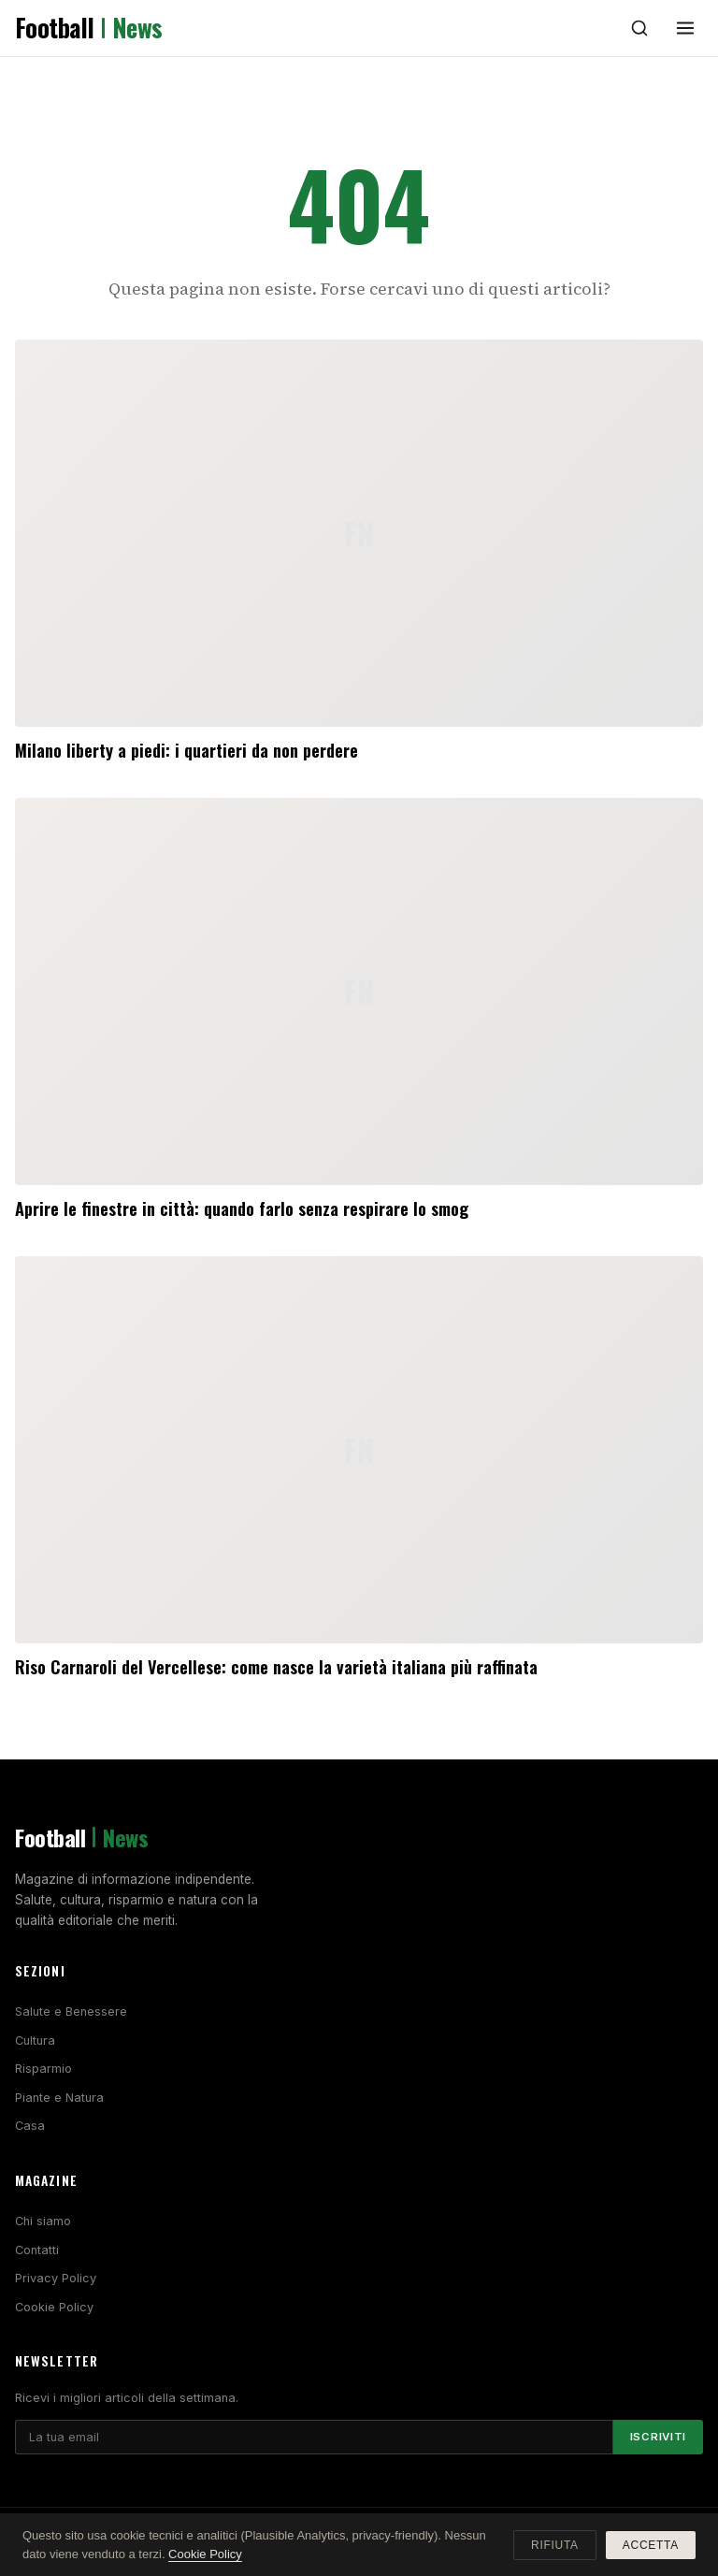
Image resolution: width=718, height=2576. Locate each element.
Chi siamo (43, 2221)
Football (89, 28)
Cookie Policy (54, 2307)
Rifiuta (555, 2545)
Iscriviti (658, 2436)
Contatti (37, 2250)
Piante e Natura (59, 2098)
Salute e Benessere (71, 2011)
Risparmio (43, 2069)
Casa (30, 2126)
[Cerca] (639, 28)
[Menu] (685, 28)
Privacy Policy (55, 2278)
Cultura (35, 2040)
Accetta (651, 2545)
